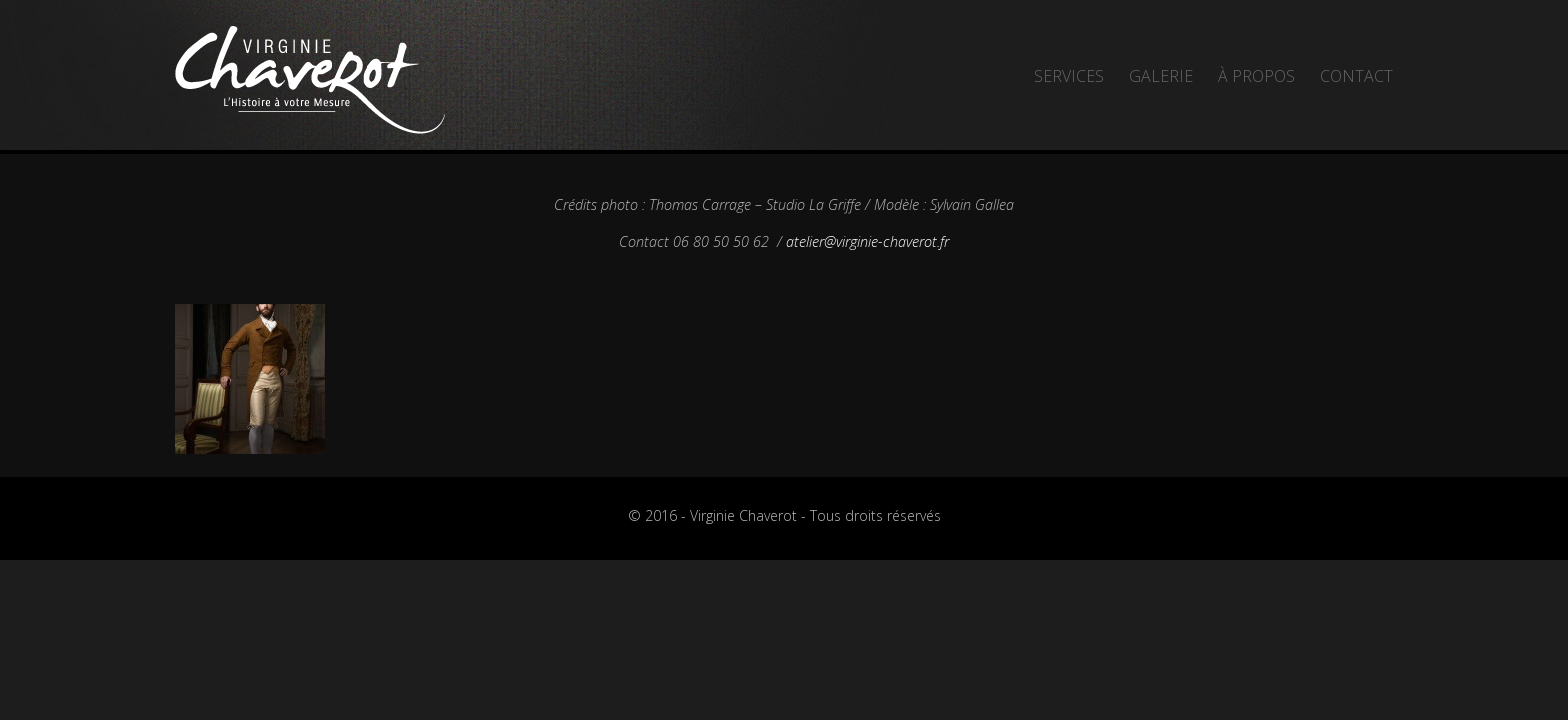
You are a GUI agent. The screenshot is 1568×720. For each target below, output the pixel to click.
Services (1069, 76)
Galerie (1161, 76)
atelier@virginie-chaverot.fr (867, 241)
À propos (1256, 76)
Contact (1356, 76)
